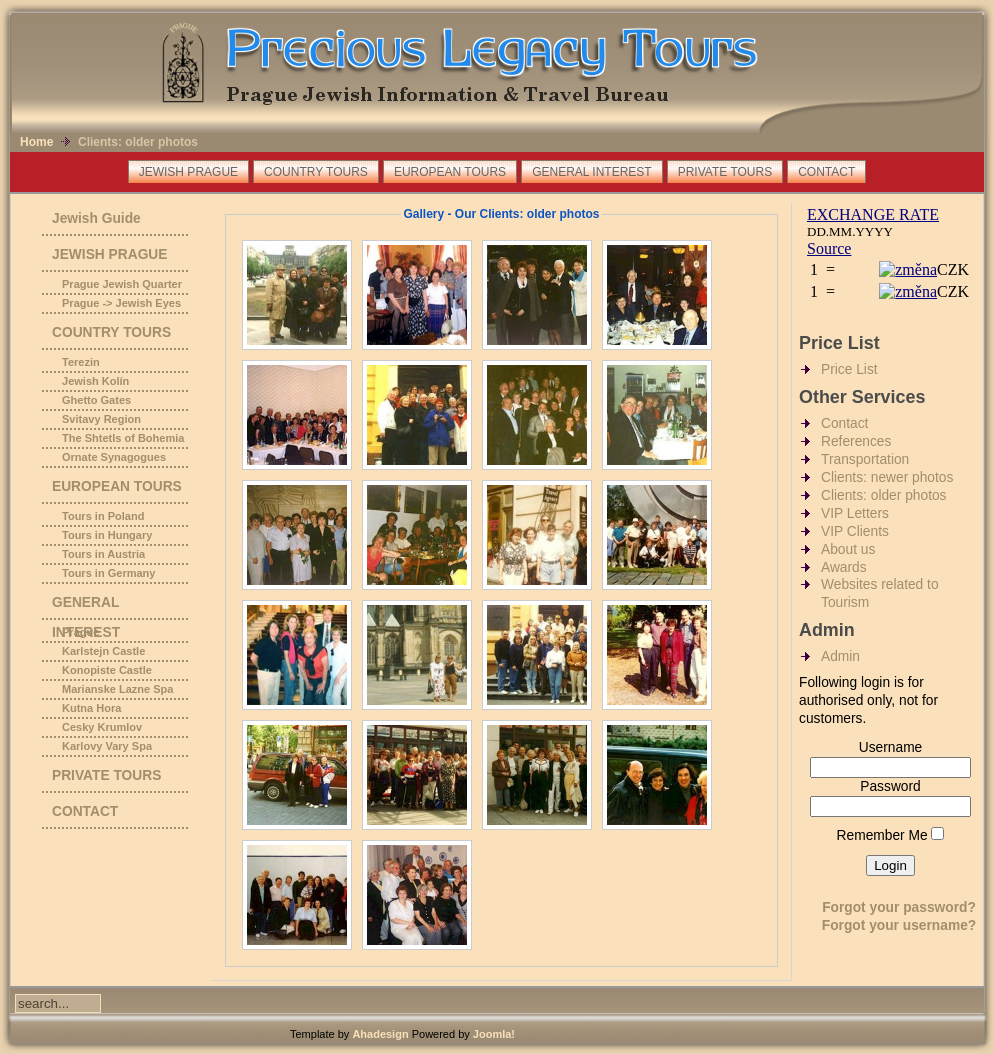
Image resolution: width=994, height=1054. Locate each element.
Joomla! (494, 1034)
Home (36, 142)
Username (891, 747)
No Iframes (889, 262)
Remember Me (882, 835)
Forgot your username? (899, 925)
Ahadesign (381, 1034)
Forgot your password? (899, 907)
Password (890, 786)
